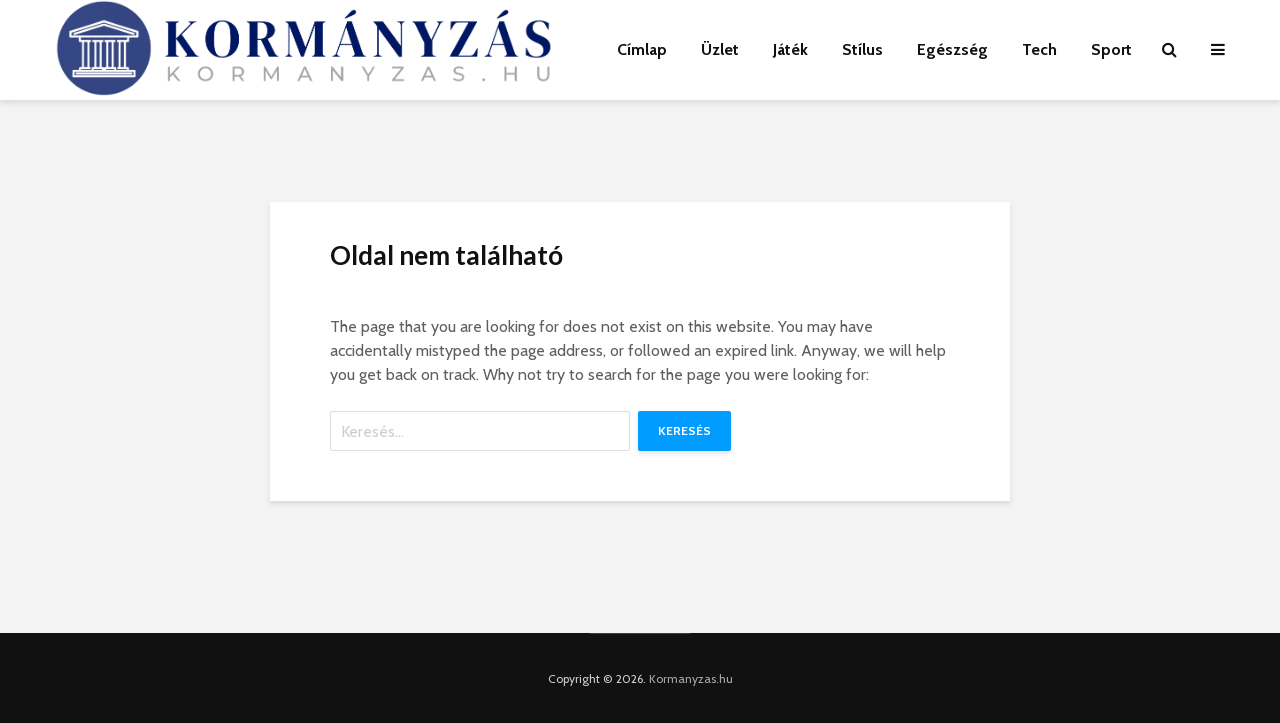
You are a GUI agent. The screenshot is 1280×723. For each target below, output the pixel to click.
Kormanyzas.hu (691, 678)
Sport (1111, 49)
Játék (790, 49)
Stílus (862, 49)
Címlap (642, 49)
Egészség (952, 49)
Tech (1039, 49)
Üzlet (720, 49)
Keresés (684, 430)
